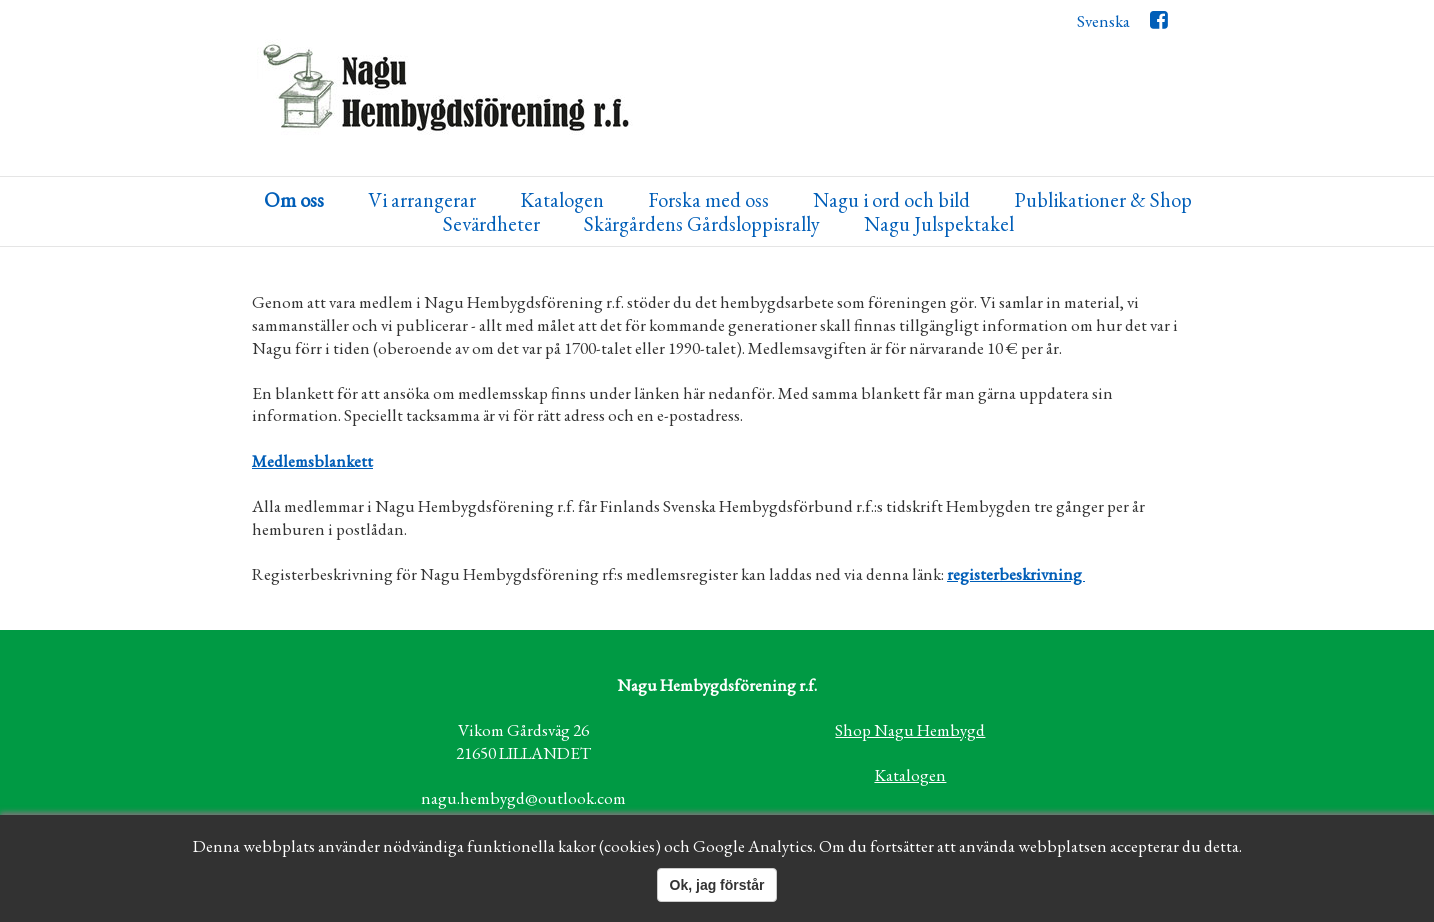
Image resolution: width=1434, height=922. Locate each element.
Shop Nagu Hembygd (910, 730)
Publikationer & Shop (1103, 200)
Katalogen (562, 200)
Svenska (1103, 21)
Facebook (1158, 24)
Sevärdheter (491, 224)
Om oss (294, 200)
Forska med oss (708, 200)
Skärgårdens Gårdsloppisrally (702, 224)
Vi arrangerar (422, 200)
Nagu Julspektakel (939, 224)
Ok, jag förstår (717, 885)
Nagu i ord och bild (891, 200)
